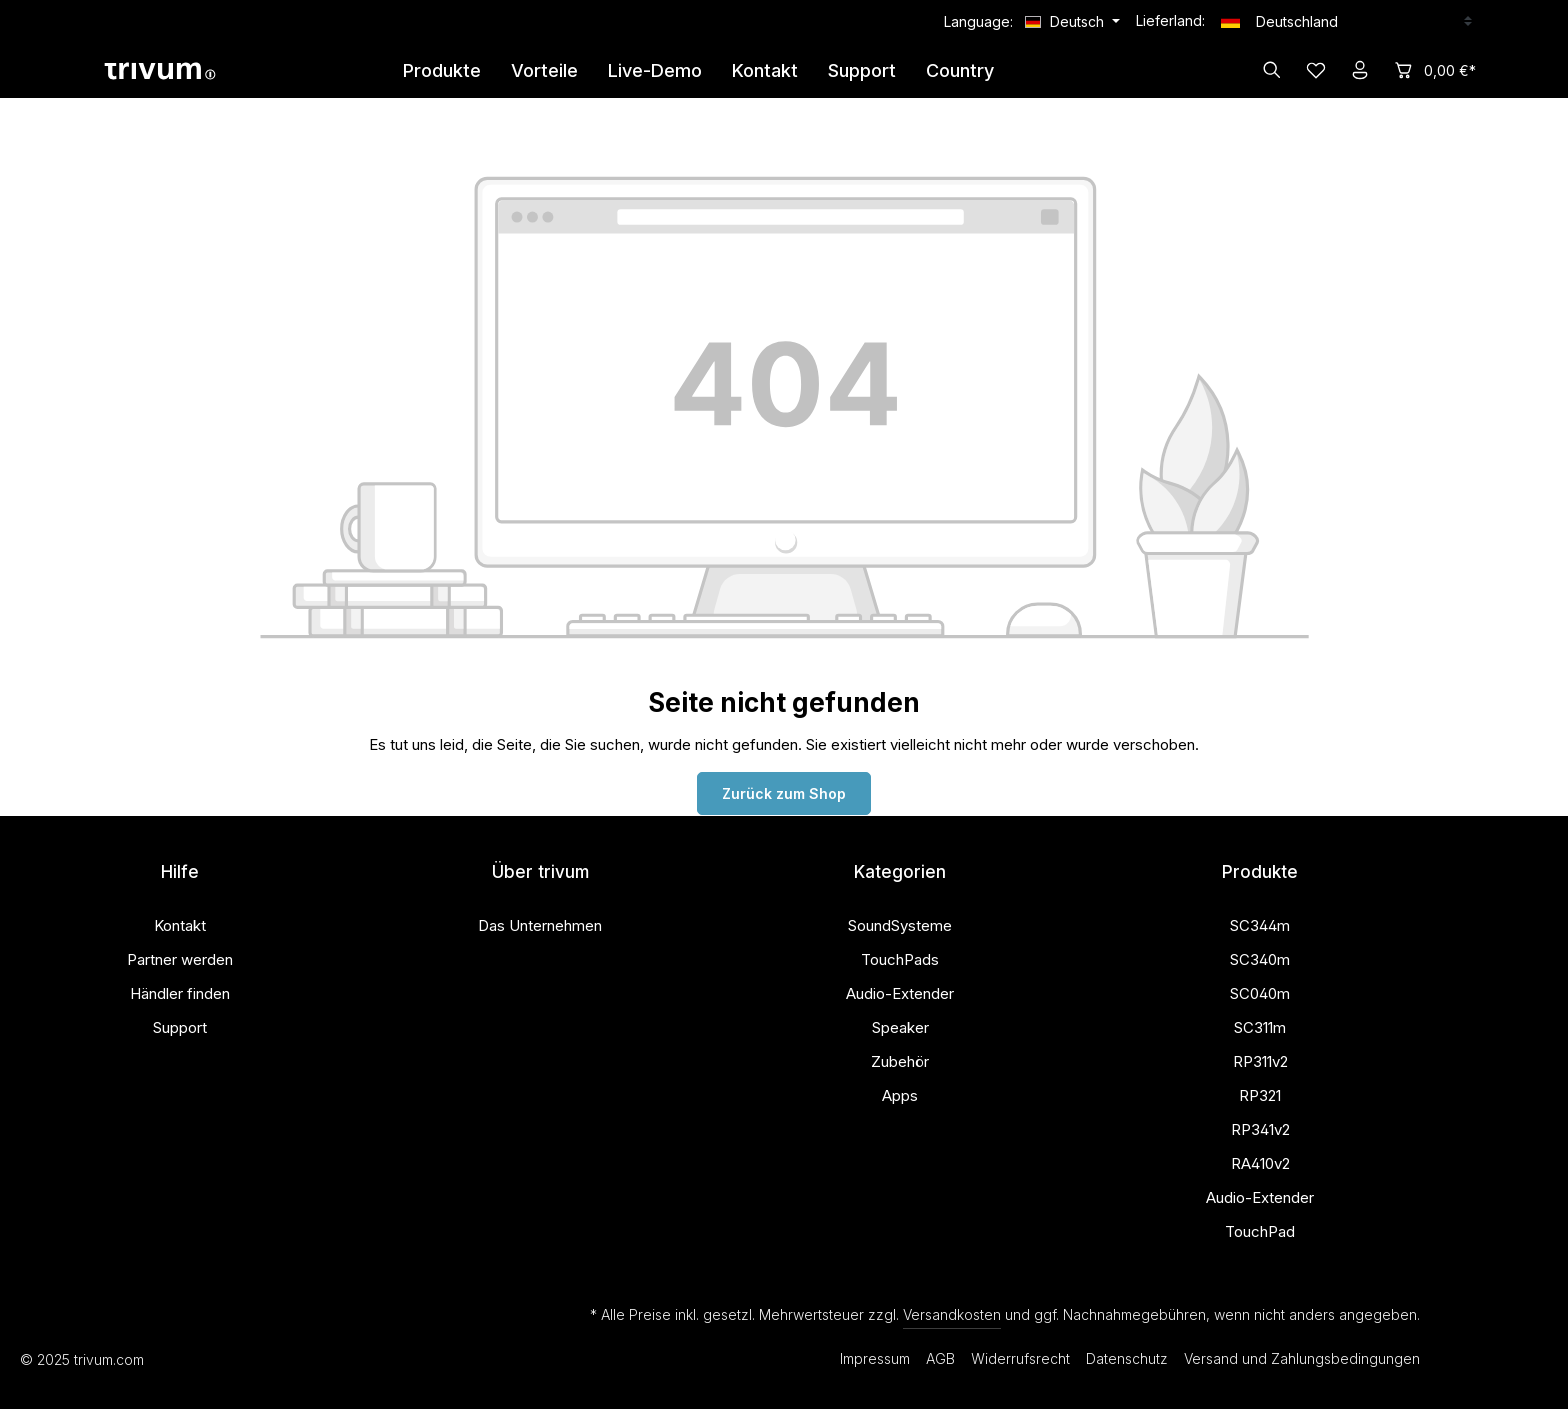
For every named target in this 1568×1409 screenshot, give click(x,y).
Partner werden (180, 959)
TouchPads (900, 959)
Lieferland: (1170, 20)
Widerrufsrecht (1020, 1358)
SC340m (1260, 959)
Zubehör (900, 1061)
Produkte (1260, 872)
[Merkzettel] (1316, 70)
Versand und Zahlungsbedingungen (1302, 1358)
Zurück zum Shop (784, 793)
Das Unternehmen (540, 925)
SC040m (1260, 993)
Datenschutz (1127, 1358)
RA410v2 (1260, 1163)
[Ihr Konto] (1360, 70)
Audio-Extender (900, 993)
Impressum (875, 1358)
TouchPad (1260, 1231)
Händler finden (180, 993)
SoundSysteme (900, 925)
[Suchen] (1272, 70)
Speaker (900, 1027)
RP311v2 (1260, 1061)
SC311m (1260, 1027)
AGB (940, 1358)
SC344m (1260, 925)
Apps (900, 1095)
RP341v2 (1260, 1129)
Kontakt (180, 925)
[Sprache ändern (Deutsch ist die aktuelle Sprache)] (1072, 21)
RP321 (1260, 1095)
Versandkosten (952, 1314)
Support (180, 1027)
